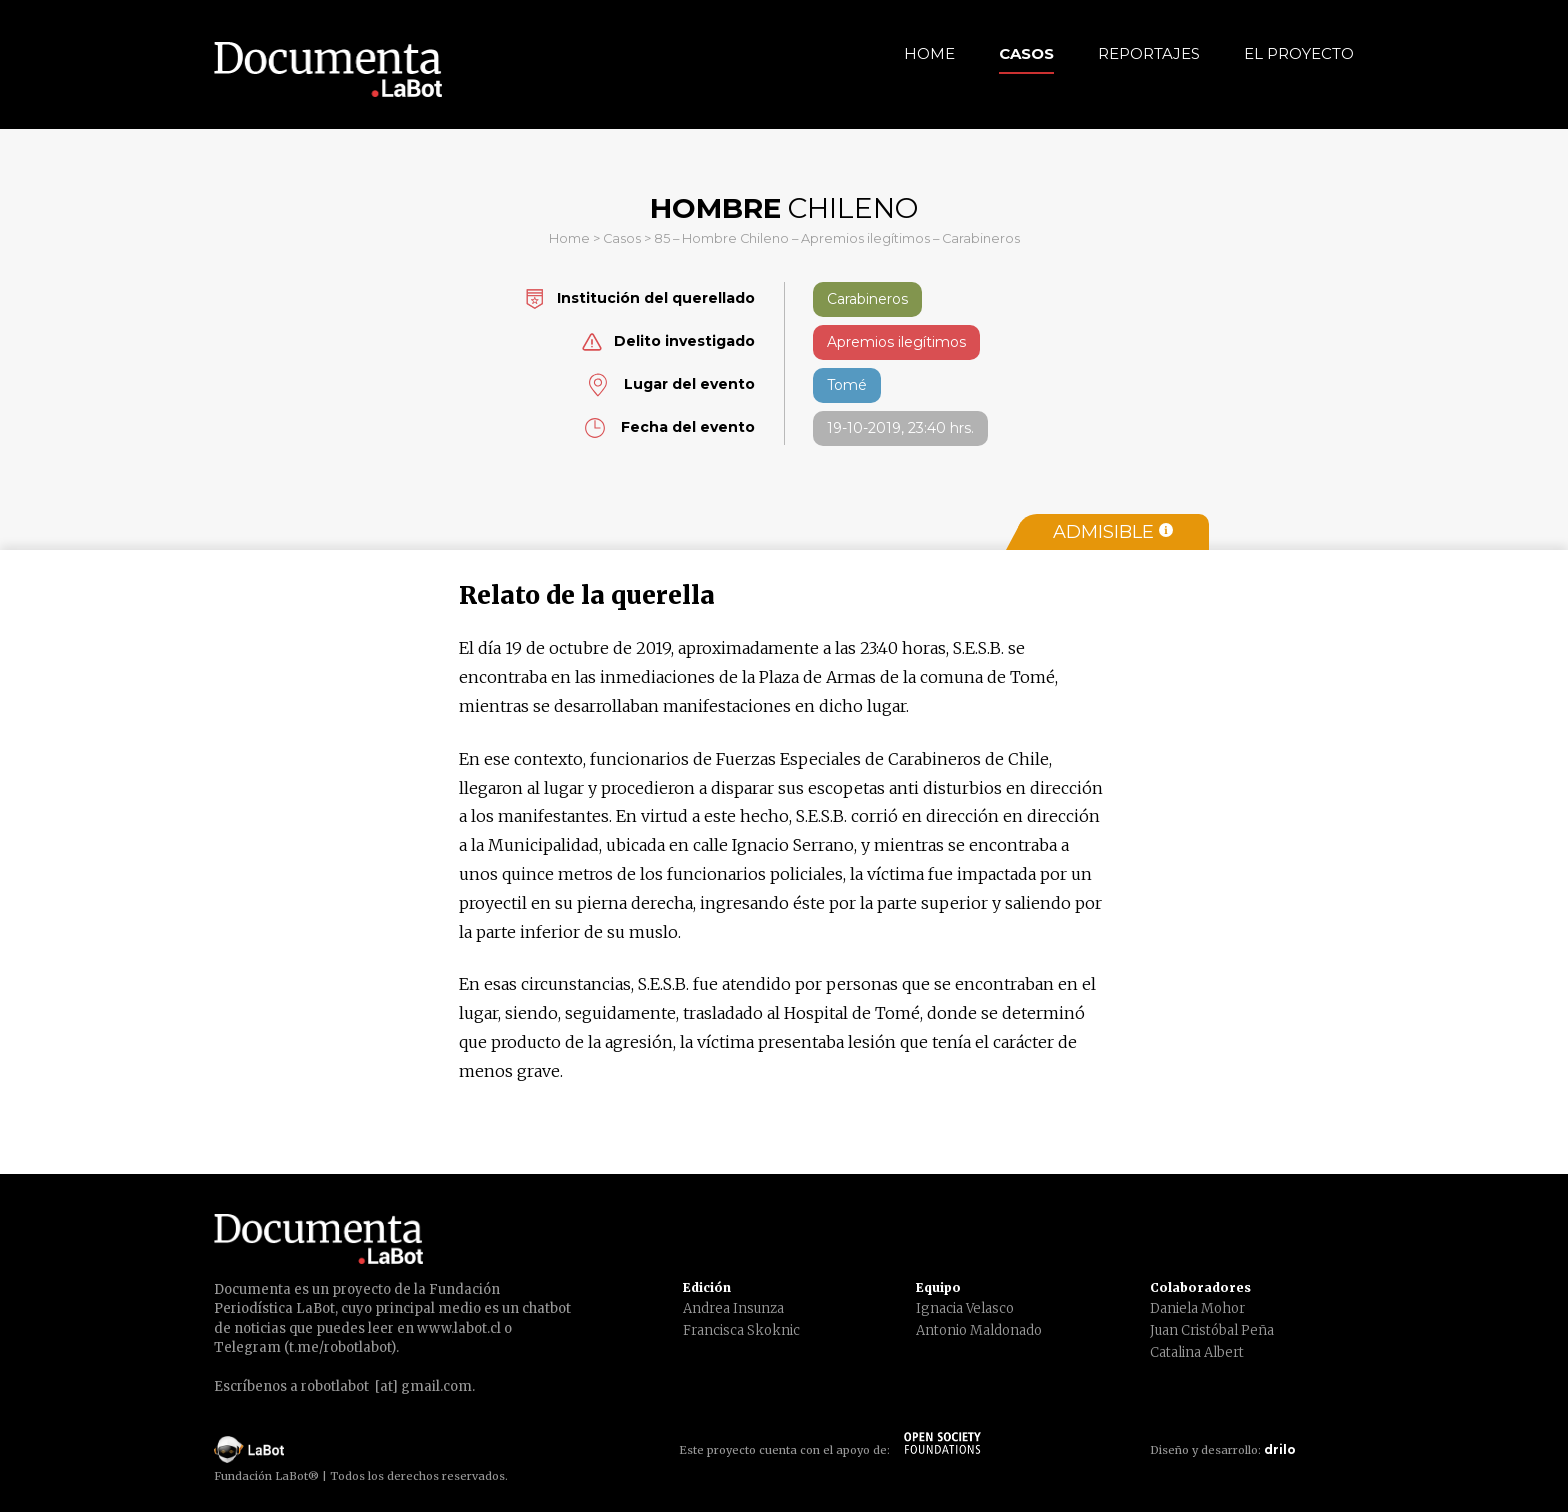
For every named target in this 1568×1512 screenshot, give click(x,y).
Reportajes (1149, 53)
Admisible (1113, 532)
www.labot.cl (459, 1328)
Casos (1026, 53)
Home (929, 53)
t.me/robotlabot (340, 1347)
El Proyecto (1299, 53)
